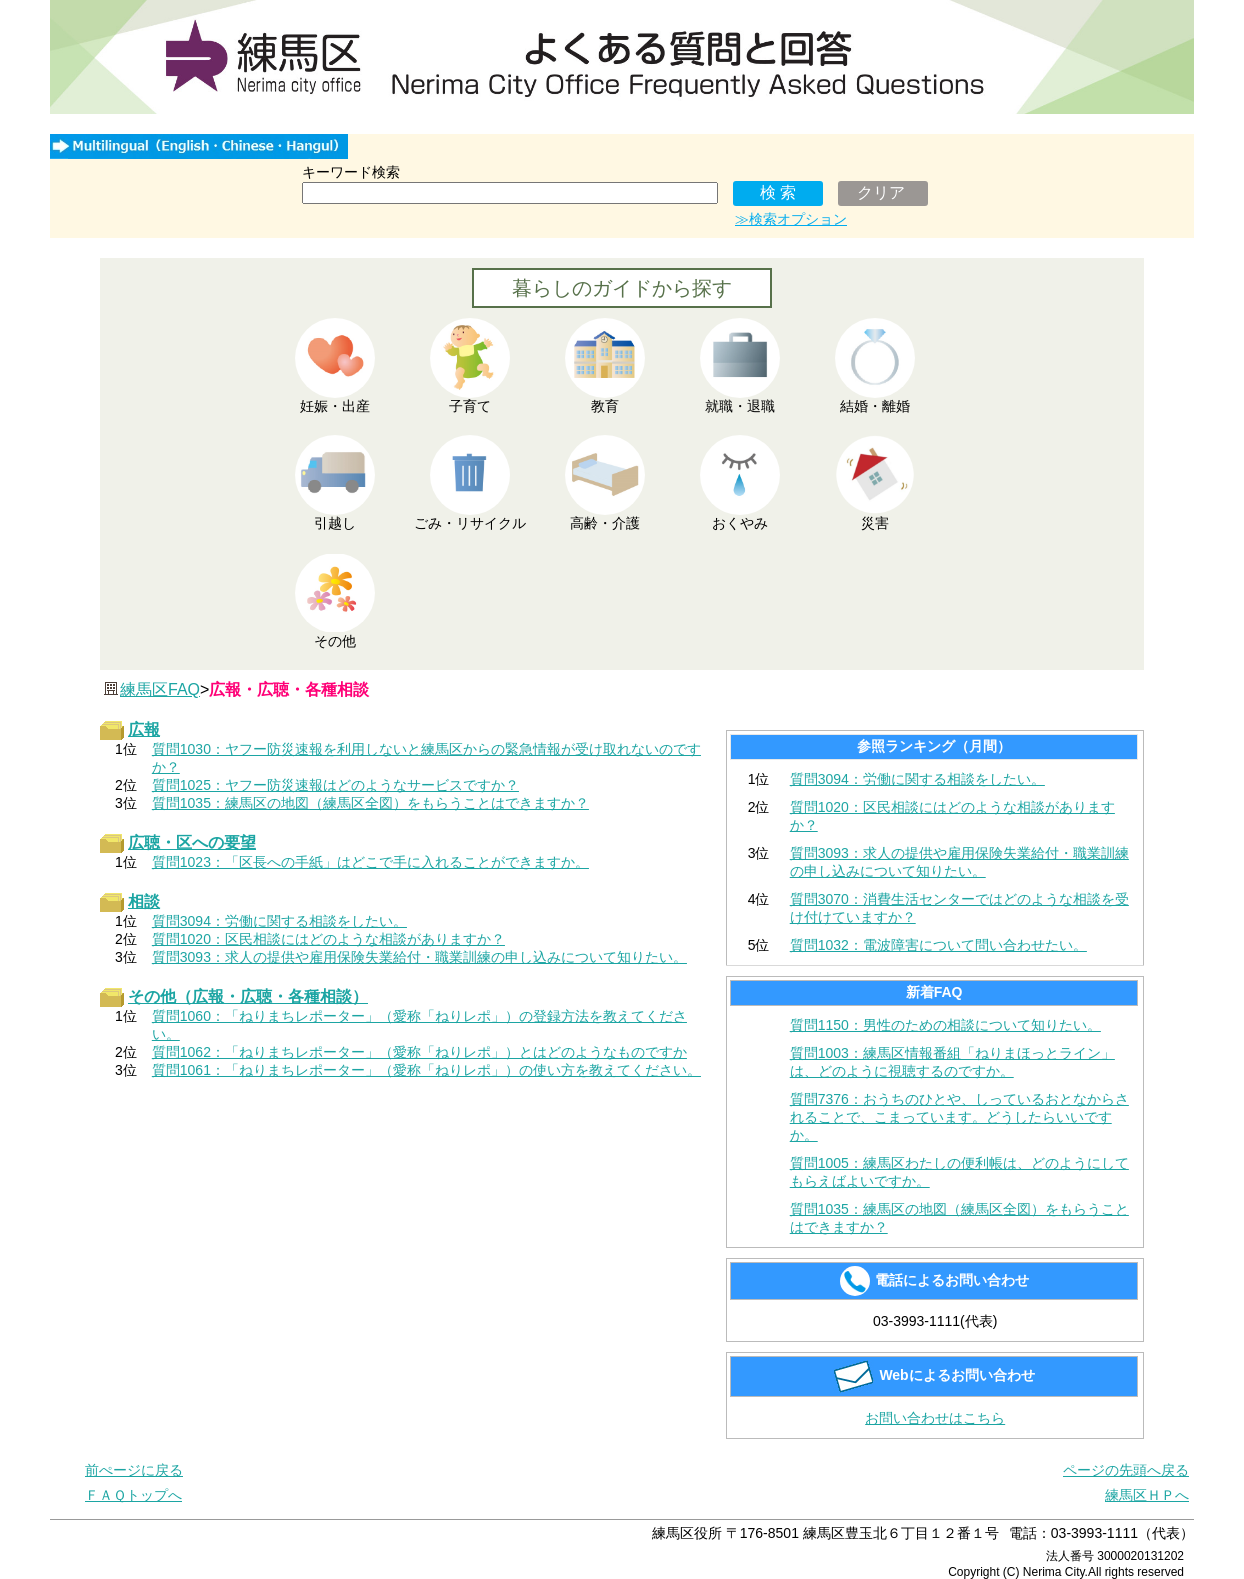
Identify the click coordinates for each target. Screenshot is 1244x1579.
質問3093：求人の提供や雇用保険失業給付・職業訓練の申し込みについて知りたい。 (959, 862)
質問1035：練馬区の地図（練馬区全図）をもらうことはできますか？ (959, 1218)
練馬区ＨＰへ (1147, 1495)
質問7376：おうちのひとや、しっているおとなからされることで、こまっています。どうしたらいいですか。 (959, 1117)
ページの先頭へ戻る (1126, 1470)
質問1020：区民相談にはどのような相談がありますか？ (952, 816)
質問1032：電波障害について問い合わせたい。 (938, 945)
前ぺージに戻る (134, 1470)
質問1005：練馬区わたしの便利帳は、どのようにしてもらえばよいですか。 (959, 1172)
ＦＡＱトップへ (133, 1495)
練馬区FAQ (160, 689)
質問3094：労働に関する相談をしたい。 (917, 779)
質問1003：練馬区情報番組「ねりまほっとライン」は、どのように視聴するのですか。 (952, 1062)
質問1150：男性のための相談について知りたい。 (945, 1025)
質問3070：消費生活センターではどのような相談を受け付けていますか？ (959, 908)
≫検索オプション (791, 219)
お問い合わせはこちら (935, 1418)
